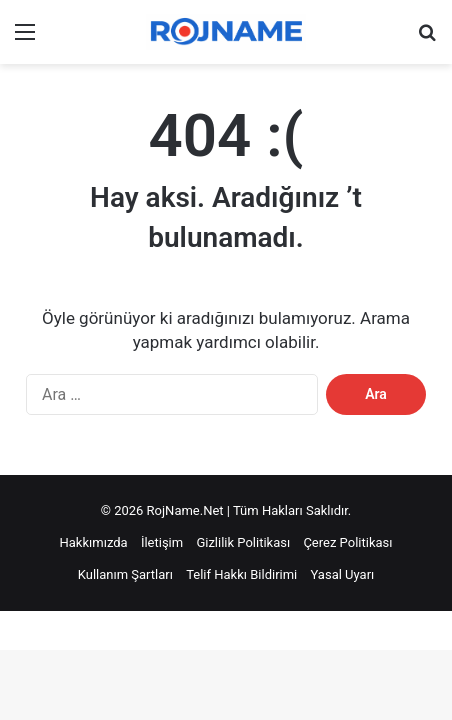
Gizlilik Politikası (243, 542)
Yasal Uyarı (343, 574)
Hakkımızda (94, 542)
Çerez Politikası (347, 542)
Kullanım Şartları (125, 574)
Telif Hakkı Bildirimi (241, 574)
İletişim (162, 542)
